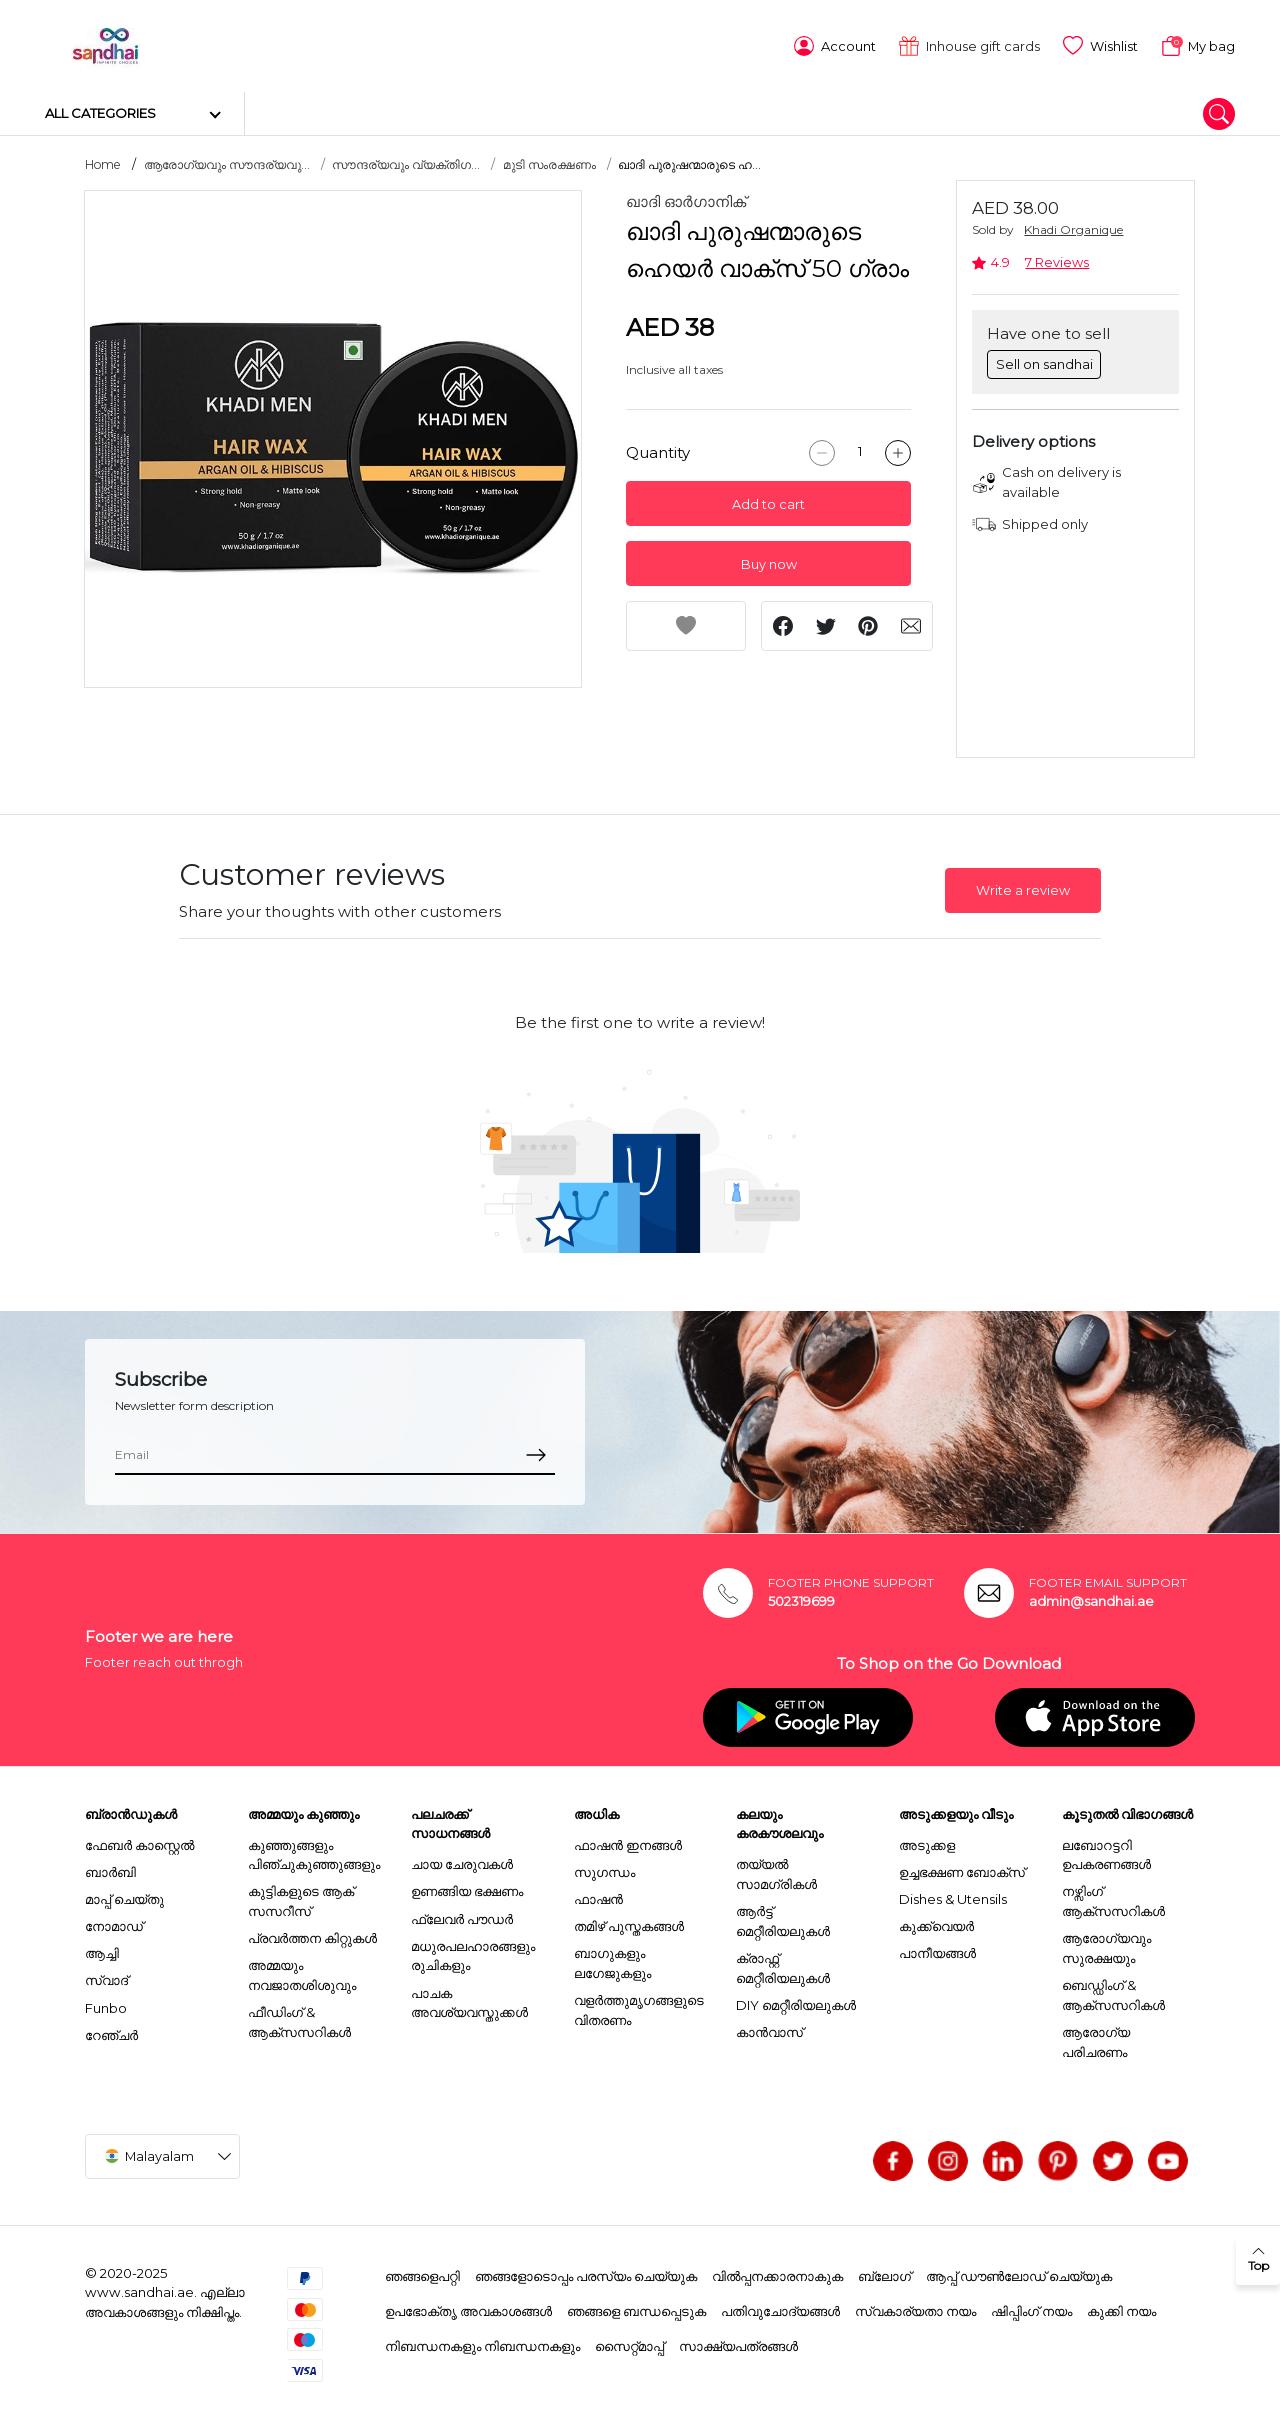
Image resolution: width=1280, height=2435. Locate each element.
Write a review (1023, 887)
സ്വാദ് (106, 1977)
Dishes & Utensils (953, 1895)
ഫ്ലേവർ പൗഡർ (462, 1915)
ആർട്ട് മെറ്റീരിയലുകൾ (783, 1918)
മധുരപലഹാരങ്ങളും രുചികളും (473, 1952)
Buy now (769, 560)
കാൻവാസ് (769, 2029)
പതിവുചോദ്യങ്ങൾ (780, 2308)
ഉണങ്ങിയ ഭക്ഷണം (467, 1888)
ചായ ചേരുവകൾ (462, 1861)
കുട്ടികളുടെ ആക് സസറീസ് (301, 1898)
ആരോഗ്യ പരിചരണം (1096, 2039)
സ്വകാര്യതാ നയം (915, 2308)
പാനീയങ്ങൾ (937, 1950)
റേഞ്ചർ (111, 2031)
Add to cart (768, 500)
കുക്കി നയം (1121, 2308)
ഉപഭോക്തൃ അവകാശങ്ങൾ (468, 2308)
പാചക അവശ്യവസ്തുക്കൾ (469, 1999)
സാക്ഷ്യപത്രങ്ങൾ (738, 2342)
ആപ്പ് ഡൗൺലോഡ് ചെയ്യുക (1019, 2273)
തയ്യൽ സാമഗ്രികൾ (776, 1871)
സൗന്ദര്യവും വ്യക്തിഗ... (406, 161)
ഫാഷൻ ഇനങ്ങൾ (628, 1841)
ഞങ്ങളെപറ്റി (422, 2273)
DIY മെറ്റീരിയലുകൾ (796, 2001)
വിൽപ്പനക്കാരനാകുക (777, 2273)
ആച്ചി (102, 1950)
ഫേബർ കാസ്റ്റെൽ (139, 1841)
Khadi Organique (1073, 226)
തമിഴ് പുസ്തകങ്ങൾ (629, 1923)
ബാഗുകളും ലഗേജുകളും (612, 1960)
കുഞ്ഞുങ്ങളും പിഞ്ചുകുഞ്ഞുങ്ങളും (314, 1851)
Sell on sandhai (1044, 360)
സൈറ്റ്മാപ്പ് (629, 2342)
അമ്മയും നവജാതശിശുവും (302, 1972)
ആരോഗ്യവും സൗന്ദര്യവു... (227, 161)
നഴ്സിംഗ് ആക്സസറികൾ (1113, 1898)
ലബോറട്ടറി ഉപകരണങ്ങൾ (1106, 1851)
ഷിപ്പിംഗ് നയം (1031, 2308)
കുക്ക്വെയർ (936, 1923)
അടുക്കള (927, 1841)
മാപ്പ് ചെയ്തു (124, 1895)
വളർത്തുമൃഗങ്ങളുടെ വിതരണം (639, 2007)
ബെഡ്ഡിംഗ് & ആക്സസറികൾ (1113, 1992)
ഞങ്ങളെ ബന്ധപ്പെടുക (636, 2308)
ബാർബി (110, 1868)
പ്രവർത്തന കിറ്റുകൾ (312, 1935)
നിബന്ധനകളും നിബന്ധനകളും (482, 2342)
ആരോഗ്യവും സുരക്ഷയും (1106, 1945)
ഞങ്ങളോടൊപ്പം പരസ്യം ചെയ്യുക (586, 2273)
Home (103, 161)
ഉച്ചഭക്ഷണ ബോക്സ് (962, 1868)
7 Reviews (1057, 259)
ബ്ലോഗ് (884, 2273)
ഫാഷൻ (598, 1895)
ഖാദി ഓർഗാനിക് (686, 198)
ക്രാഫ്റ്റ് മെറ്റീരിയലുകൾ (783, 1965)
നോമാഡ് (114, 1923)
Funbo (106, 2004)
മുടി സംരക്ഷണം (549, 161)
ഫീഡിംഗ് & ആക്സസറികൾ (299, 2019)
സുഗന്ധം (604, 1868)
